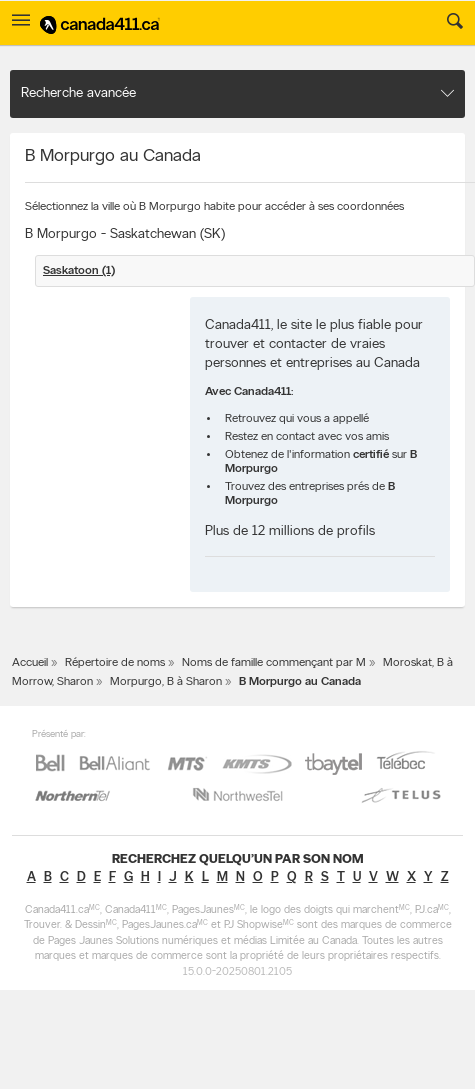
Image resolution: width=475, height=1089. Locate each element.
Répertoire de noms (115, 663)
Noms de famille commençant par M (274, 663)
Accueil (30, 663)
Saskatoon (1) (79, 271)
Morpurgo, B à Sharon (166, 682)
